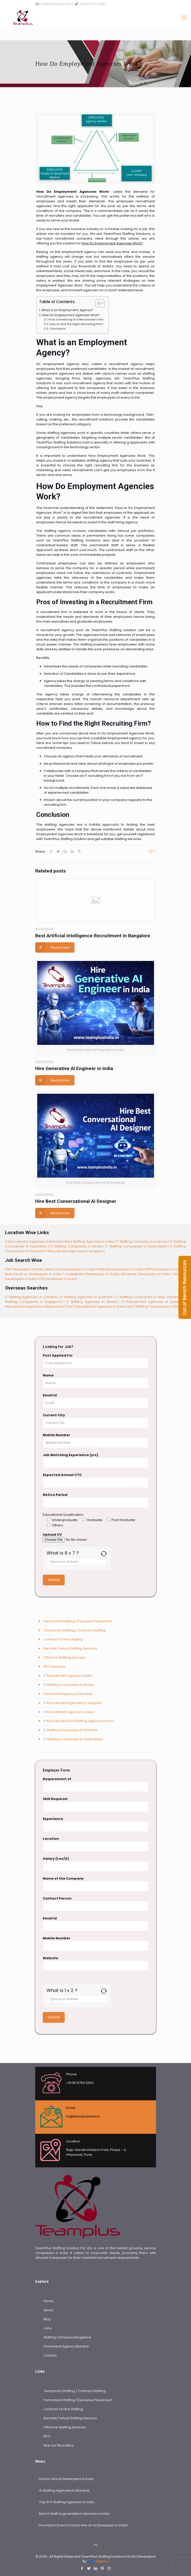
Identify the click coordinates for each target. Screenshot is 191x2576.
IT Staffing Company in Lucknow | (143, 1241)
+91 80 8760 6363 (92, 4)
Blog (47, 2319)
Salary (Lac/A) (95, 1864)
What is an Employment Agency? (67, 310)
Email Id (95, 1400)
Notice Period (95, 1500)
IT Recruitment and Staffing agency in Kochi (79, 1721)
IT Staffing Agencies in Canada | (32, 1297)
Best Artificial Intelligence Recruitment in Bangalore (92, 936)
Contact (50, 2355)
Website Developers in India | (121, 1269)
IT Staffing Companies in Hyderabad (73, 1739)
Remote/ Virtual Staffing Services (70, 1648)
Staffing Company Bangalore (67, 2337)
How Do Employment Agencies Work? (71, 315)
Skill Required (95, 1804)
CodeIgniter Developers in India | (93, 1274)
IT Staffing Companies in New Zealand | (149, 1297)
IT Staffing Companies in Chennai (70, 1730)
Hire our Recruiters (59, 2445)
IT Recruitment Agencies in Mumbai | (35, 1241)
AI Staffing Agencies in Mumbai (64, 2490)
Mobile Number (95, 1440)
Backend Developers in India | (148, 1274)
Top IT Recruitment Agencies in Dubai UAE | (100, 1306)
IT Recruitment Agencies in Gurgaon (73, 1702)
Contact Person (95, 1903)
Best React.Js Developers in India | (35, 1274)
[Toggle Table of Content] (97, 303)
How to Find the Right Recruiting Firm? (76, 324)
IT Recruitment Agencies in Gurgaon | (75, 1251)
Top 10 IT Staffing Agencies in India (66, 2502)
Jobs (48, 2328)
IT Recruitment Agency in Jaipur (69, 1712)
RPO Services (54, 1666)
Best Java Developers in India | (71, 1269)
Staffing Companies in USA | (157, 1306)
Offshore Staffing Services (65, 1657)
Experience (95, 1824)
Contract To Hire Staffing (63, 1639)
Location (95, 1844)
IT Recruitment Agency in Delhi (68, 1675)
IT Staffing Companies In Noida (68, 1684)
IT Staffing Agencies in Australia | (88, 1297)
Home (49, 2301)
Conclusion (57, 329)
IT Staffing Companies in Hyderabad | (137, 1246)
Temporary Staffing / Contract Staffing (74, 1630)
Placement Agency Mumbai (66, 2346)
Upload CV (95, 1537)
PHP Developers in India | (25, 1269)
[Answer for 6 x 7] (77, 1561)
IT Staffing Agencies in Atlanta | (94, 1301)
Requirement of (95, 1784)
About (48, 2310)
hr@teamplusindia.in (57, 4)
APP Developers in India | (166, 1269)
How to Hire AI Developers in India (66, 2478)
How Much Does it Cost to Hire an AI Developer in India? (84, 2525)
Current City (95, 1420)
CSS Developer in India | (58, 1278)
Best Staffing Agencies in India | (91, 1241)
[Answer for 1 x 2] (77, 1999)
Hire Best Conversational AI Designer (75, 1201)
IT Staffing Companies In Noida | (77, 1246)
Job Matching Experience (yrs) (95, 1460)
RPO (47, 2436)
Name (95, 1380)
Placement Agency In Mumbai (68, 1693)
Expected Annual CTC (95, 1480)
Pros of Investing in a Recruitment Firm (76, 319)
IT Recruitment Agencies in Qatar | (152, 1301)
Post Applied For (95, 1360)
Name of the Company (95, 1883)
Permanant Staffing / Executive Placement (78, 1621)
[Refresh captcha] (104, 1554)
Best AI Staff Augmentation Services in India (74, 2513)
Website (95, 1963)
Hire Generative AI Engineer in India (74, 1068)
